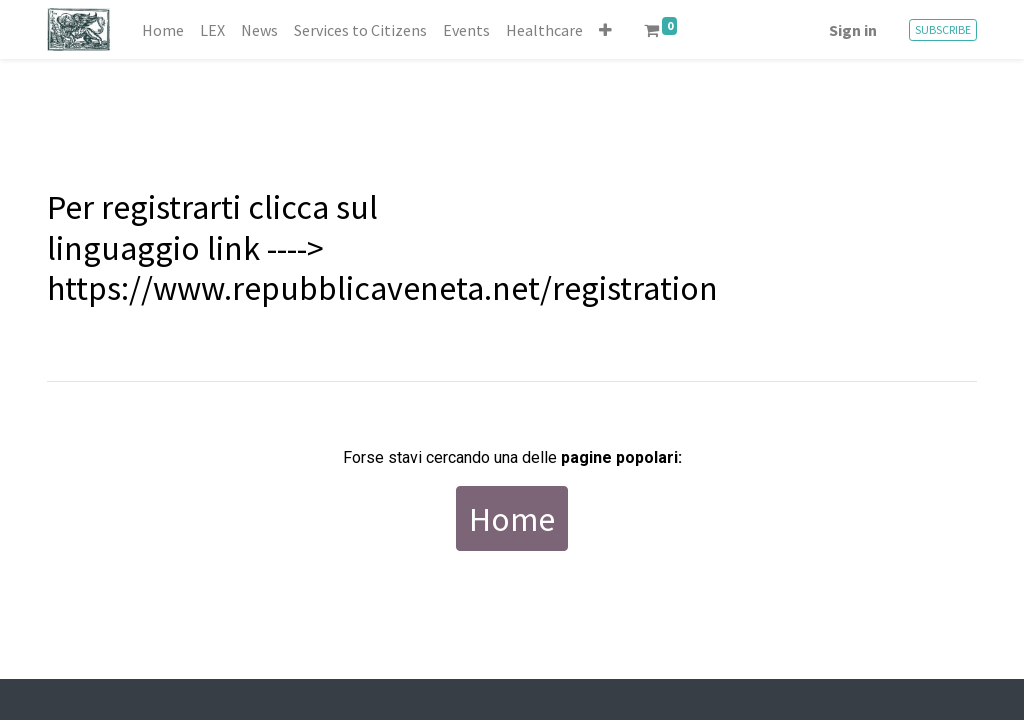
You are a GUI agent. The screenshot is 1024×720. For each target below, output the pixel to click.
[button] (605, 30)
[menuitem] (163, 30)
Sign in (853, 30)
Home (512, 518)
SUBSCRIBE (943, 29)
